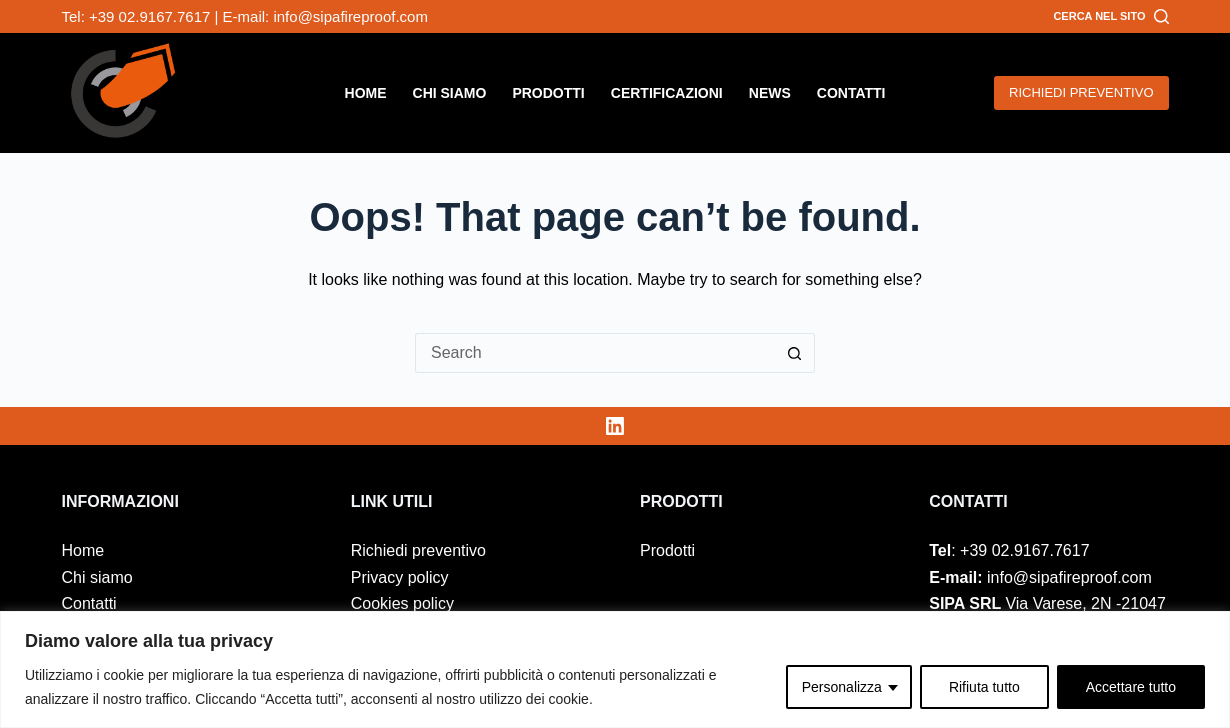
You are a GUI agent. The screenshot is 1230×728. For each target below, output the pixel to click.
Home (366, 93)
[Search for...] (595, 353)
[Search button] (795, 353)
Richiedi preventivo (418, 550)
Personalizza (842, 687)
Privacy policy (400, 577)
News (770, 93)
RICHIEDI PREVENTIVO (1081, 92)
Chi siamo (450, 93)
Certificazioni (667, 93)
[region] (615, 669)
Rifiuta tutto (984, 687)
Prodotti (548, 93)
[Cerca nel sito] (1110, 16)
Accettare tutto (1131, 687)
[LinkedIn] (615, 426)
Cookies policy (402, 603)
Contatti (851, 93)
